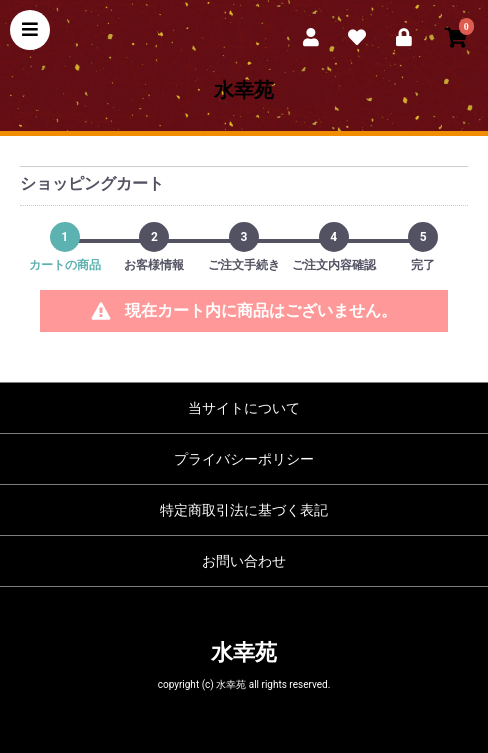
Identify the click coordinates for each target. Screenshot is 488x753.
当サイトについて (244, 408)
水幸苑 (244, 90)
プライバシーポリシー (244, 459)
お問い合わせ (244, 561)
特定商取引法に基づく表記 (244, 510)
